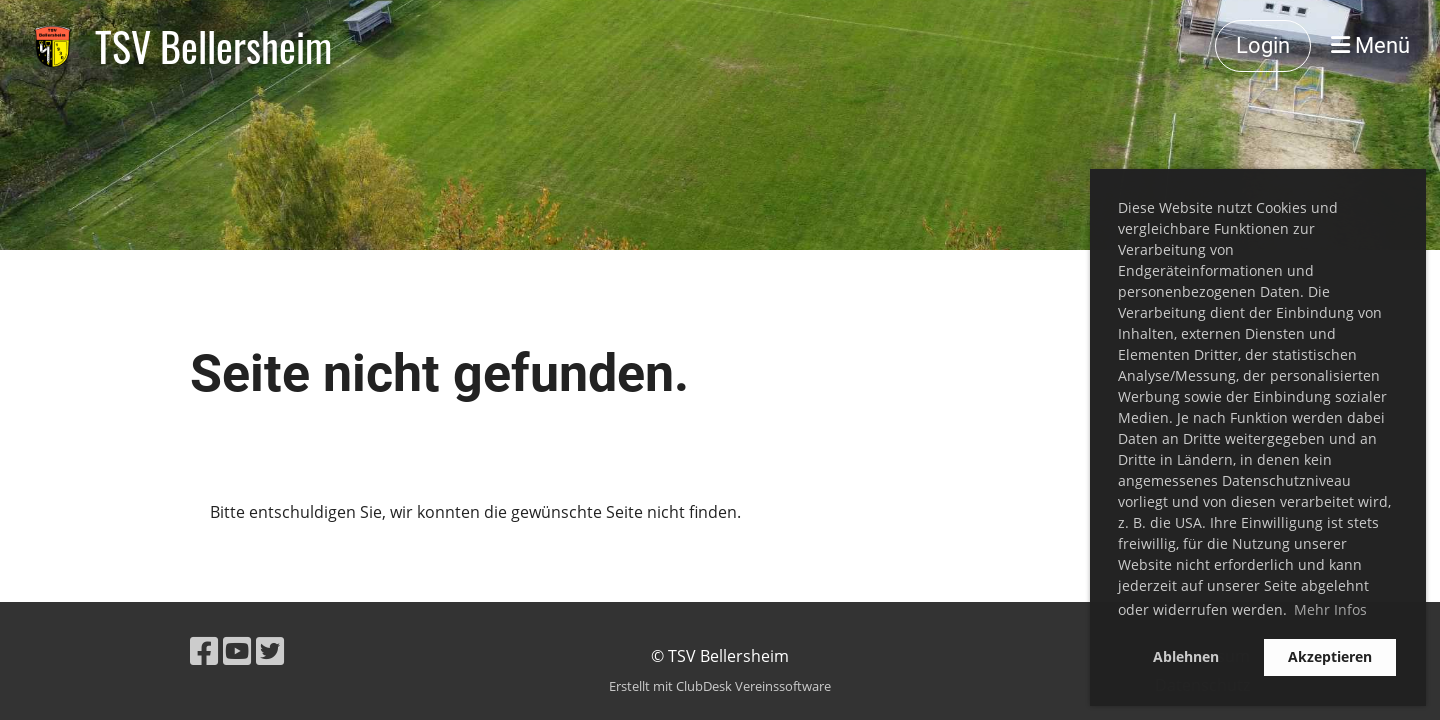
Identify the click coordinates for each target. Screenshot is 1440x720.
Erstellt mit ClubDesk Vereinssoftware (720, 686)
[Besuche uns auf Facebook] (204, 650)
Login (1263, 45)
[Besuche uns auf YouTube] (237, 650)
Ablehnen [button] (1186, 656)
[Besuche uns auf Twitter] (270, 650)
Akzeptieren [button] (1330, 656)
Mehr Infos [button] (1330, 609)
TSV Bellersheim (213, 46)
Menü (1370, 45)
